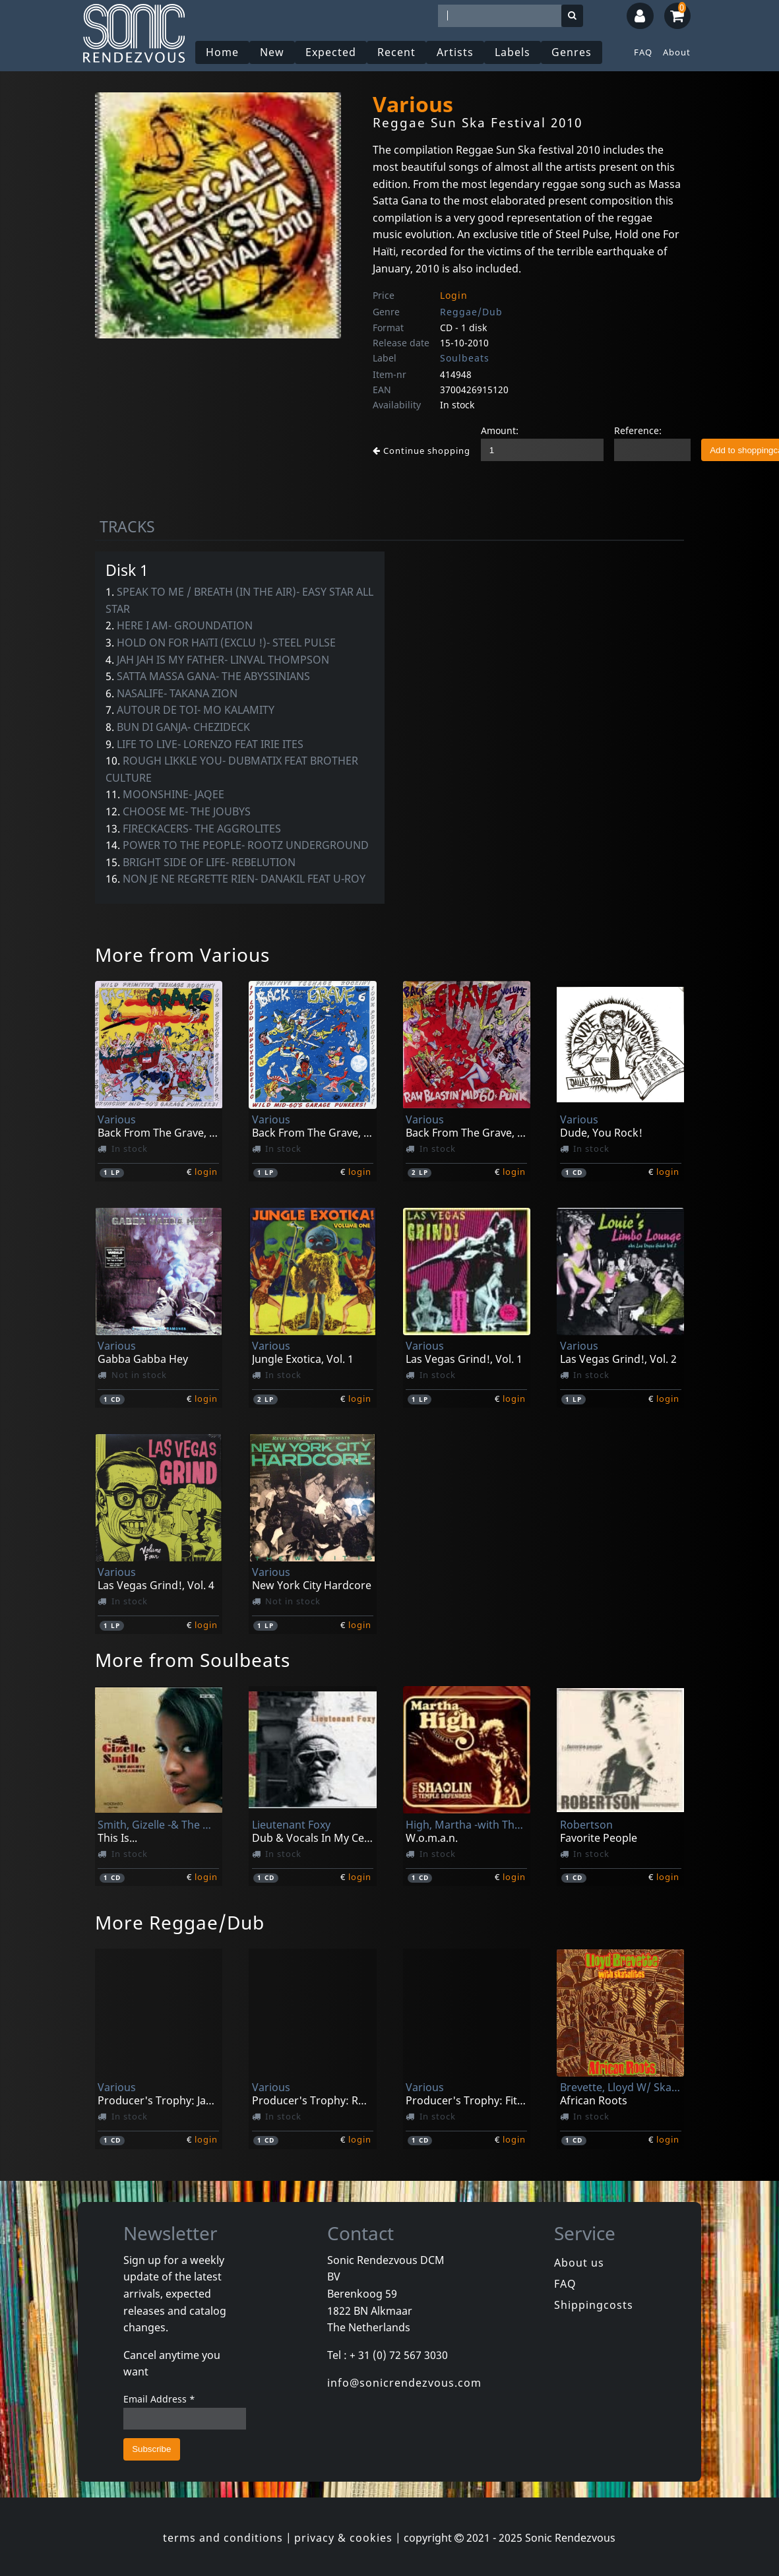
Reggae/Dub (471, 311)
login (206, 1172)
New (272, 52)
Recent (396, 52)
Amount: (499, 430)
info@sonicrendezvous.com (404, 2382)
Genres (571, 52)
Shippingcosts (593, 2305)
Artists (455, 52)
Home (222, 52)
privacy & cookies (343, 2537)
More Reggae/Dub (180, 1922)
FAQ (643, 52)
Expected (330, 52)
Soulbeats (464, 358)
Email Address (159, 2399)
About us (579, 2262)
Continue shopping (421, 450)
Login (454, 295)
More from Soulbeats (192, 1659)
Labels (512, 52)
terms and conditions (223, 2537)
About (677, 52)
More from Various (182, 954)
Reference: (638, 430)
